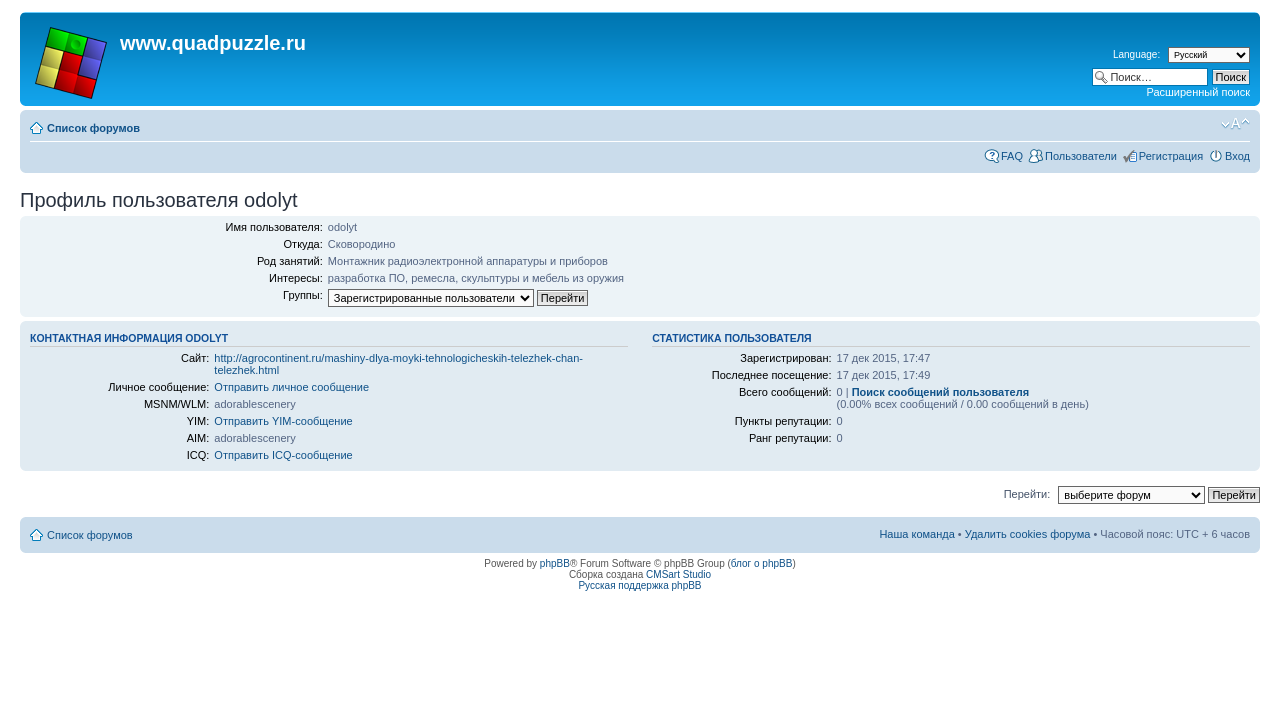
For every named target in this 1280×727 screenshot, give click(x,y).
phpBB (555, 563)
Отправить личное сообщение (291, 387)
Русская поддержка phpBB (639, 585)
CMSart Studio (678, 574)
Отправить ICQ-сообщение (283, 455)
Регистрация (1171, 156)
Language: (1136, 54)
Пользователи (1081, 156)
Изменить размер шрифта (1235, 124)
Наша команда (916, 534)
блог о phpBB (762, 563)
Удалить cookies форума (1028, 534)
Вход (1237, 156)
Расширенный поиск (1198, 92)
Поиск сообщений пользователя (940, 392)
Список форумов (93, 128)
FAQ (1012, 156)
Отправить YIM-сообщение (283, 421)
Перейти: (1027, 494)
